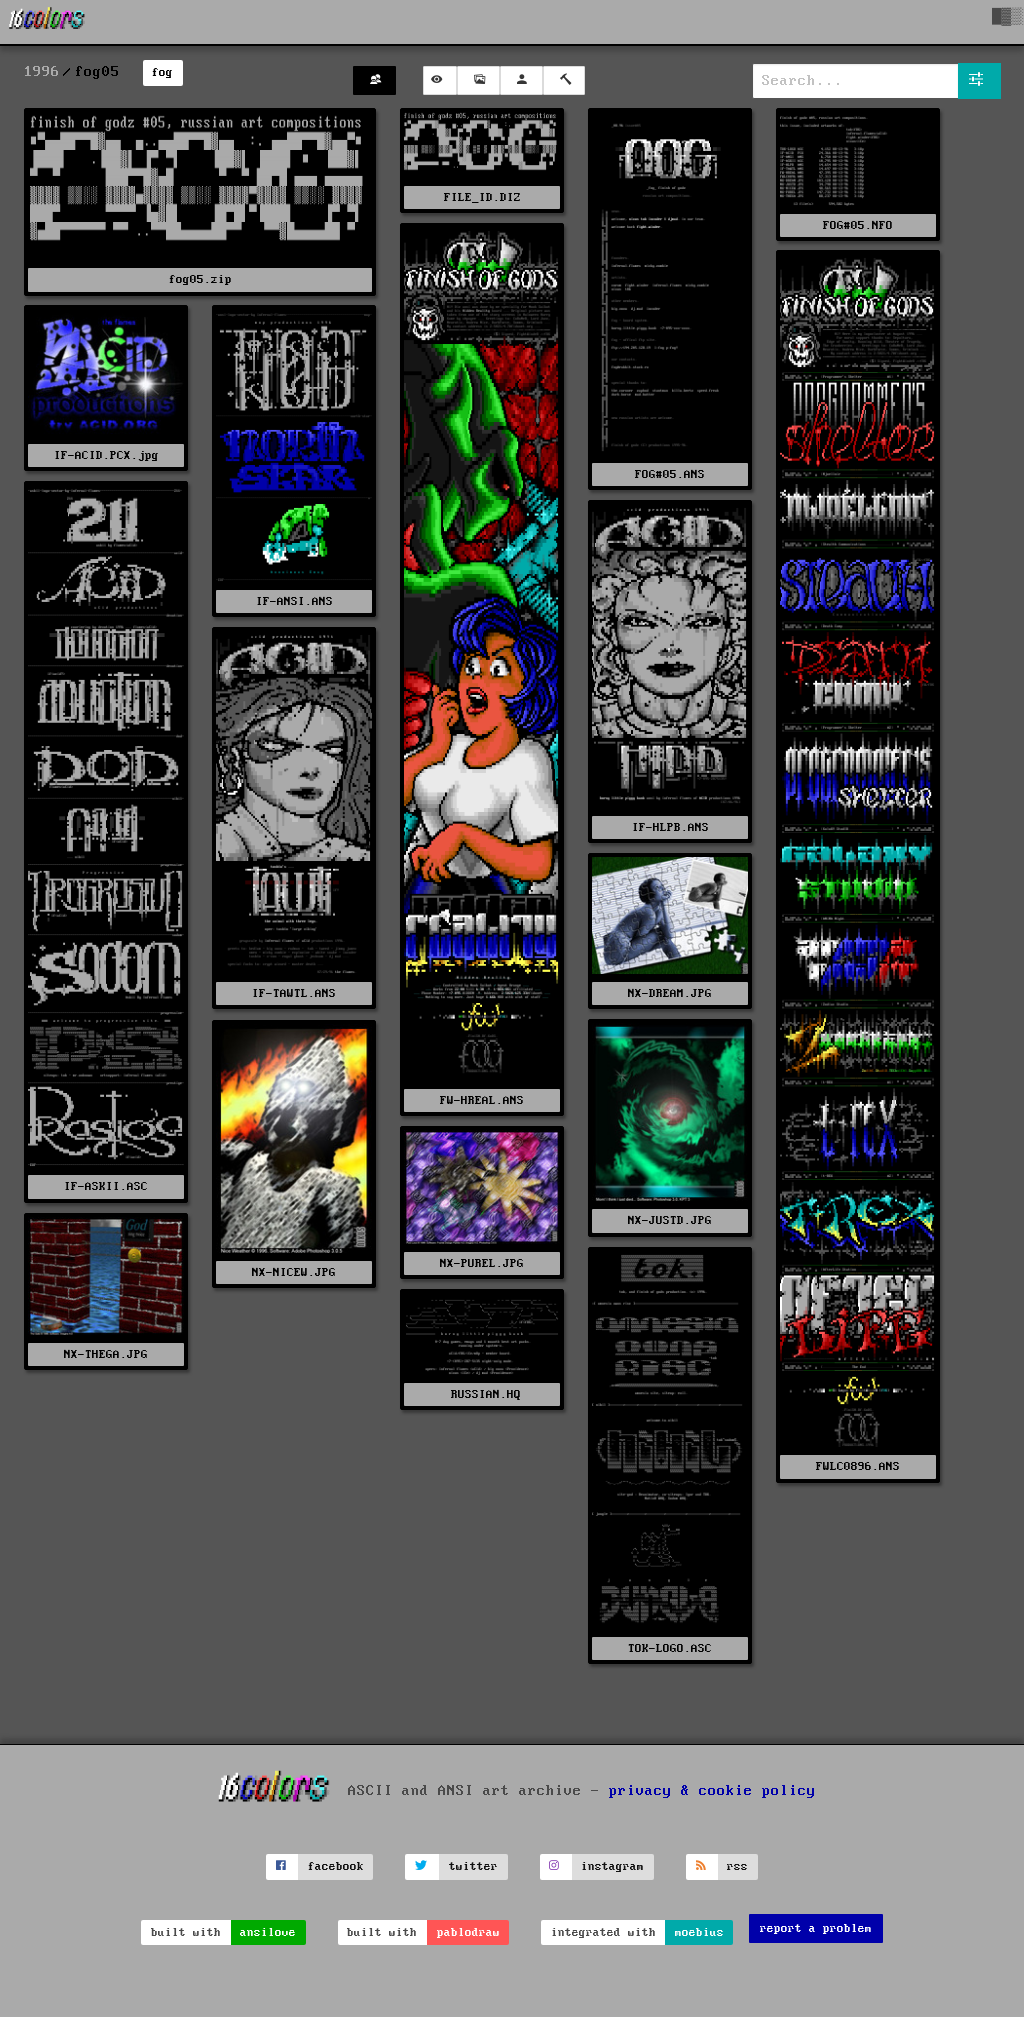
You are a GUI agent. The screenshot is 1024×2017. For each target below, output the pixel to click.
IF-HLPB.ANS (670, 827)
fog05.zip (200, 279)
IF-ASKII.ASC (106, 1186)
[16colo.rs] (47, 22)
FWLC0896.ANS (858, 1466)
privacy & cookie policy (712, 1791)
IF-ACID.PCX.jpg (106, 455)
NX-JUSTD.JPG (670, 1220)
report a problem (816, 1928)
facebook (336, 1866)
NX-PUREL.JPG (482, 1263)
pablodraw (468, 1932)
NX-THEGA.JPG (106, 1354)
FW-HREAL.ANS (482, 1100)
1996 (42, 72)
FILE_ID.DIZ (482, 197)
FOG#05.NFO (858, 225)
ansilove (268, 1932)
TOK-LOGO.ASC (670, 1648)
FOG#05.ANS (670, 474)
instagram (612, 1866)
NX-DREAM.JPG (670, 993)
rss (737, 1866)
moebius (699, 1932)
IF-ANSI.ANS (294, 601)
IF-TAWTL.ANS (294, 993)
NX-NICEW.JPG (294, 1272)
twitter (473, 1866)
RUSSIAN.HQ (482, 1394)
